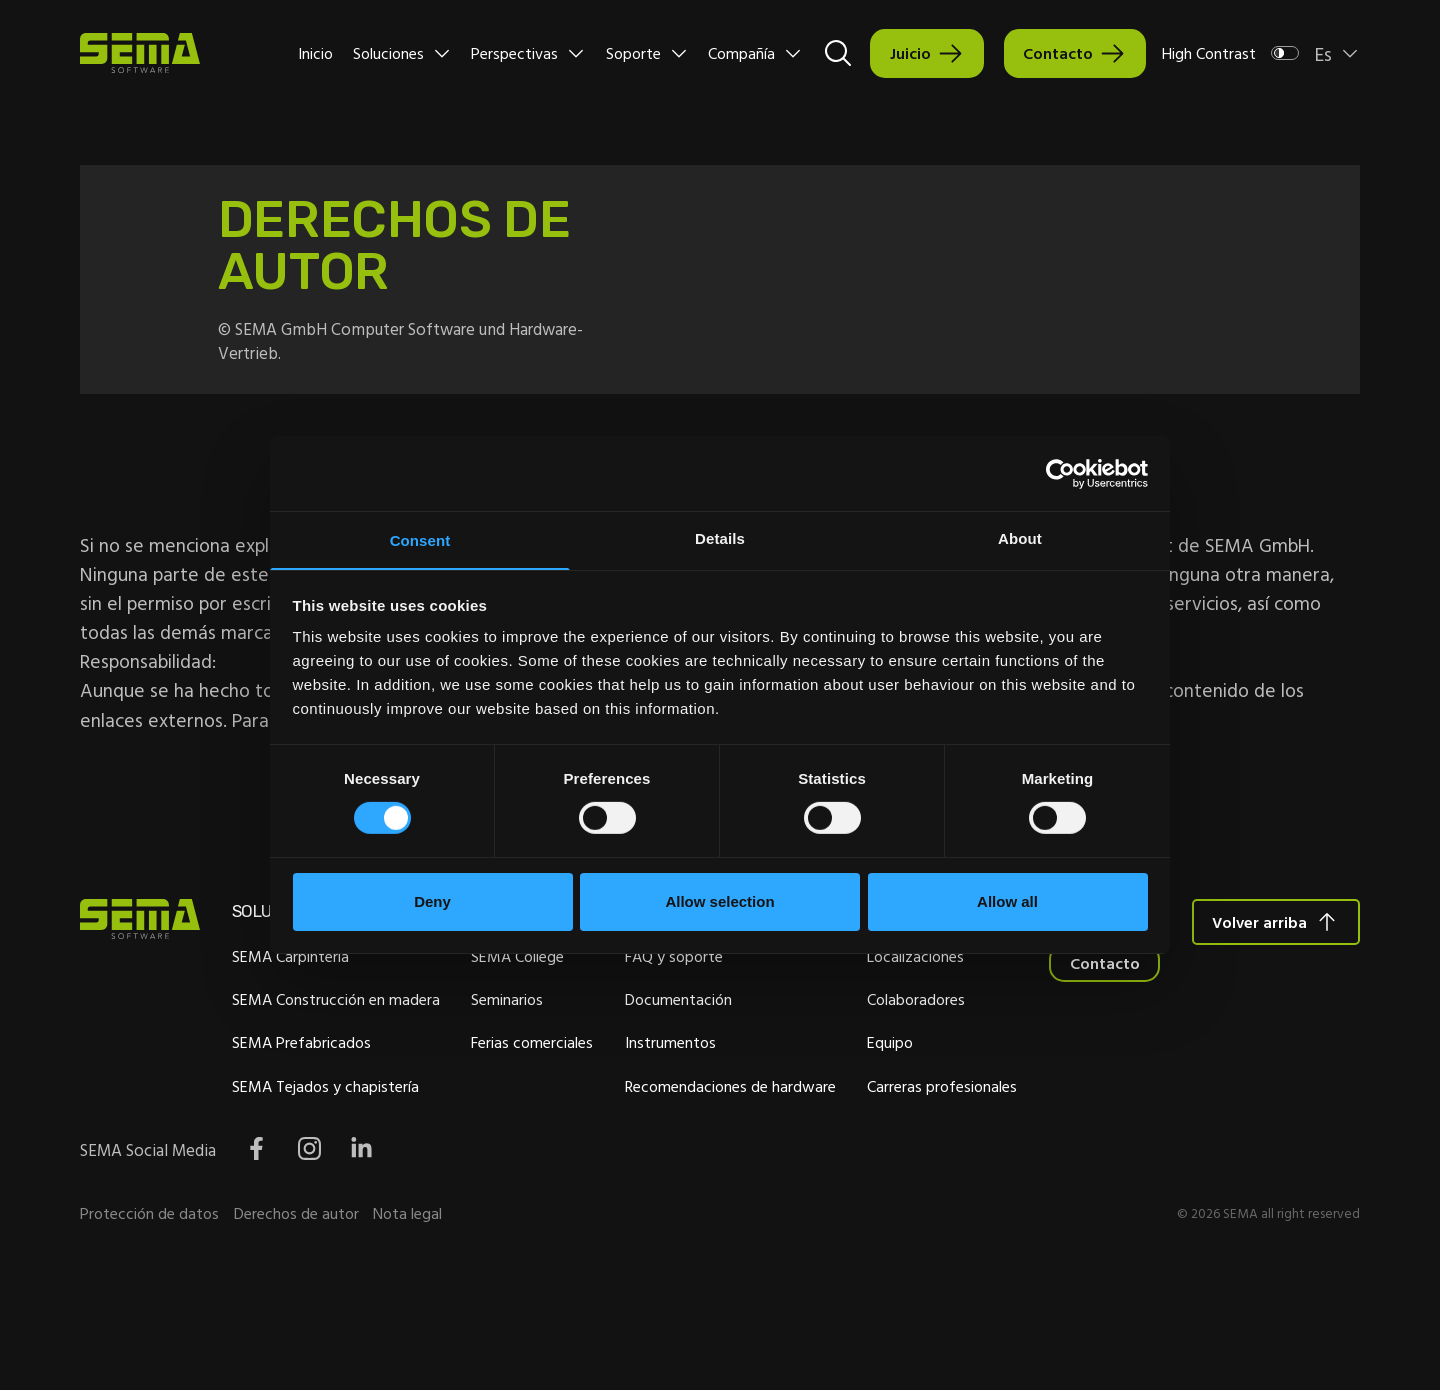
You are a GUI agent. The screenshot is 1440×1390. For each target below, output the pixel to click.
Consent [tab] (420, 540)
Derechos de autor (296, 1319)
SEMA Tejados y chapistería (361, 1112)
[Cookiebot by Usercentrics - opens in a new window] (1060, 472)
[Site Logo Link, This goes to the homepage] (140, 53)
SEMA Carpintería (326, 982)
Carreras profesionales (1104, 1112)
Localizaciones (1077, 982)
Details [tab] (720, 537)
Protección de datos (149, 1319)
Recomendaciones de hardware (855, 1112)
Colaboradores (1078, 1025)
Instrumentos (795, 1069)
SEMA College (590, 982)
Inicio (315, 53)
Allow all (1007, 902)
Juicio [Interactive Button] (910, 53)
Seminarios (580, 1025)
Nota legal (407, 1319)
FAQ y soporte (799, 982)
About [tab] (1020, 537)
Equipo (1052, 1069)
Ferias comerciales (605, 1069)
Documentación (803, 1025)
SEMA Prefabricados (337, 1069)
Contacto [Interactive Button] (1058, 53)
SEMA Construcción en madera (372, 1025)
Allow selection (719, 902)
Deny (432, 902)
